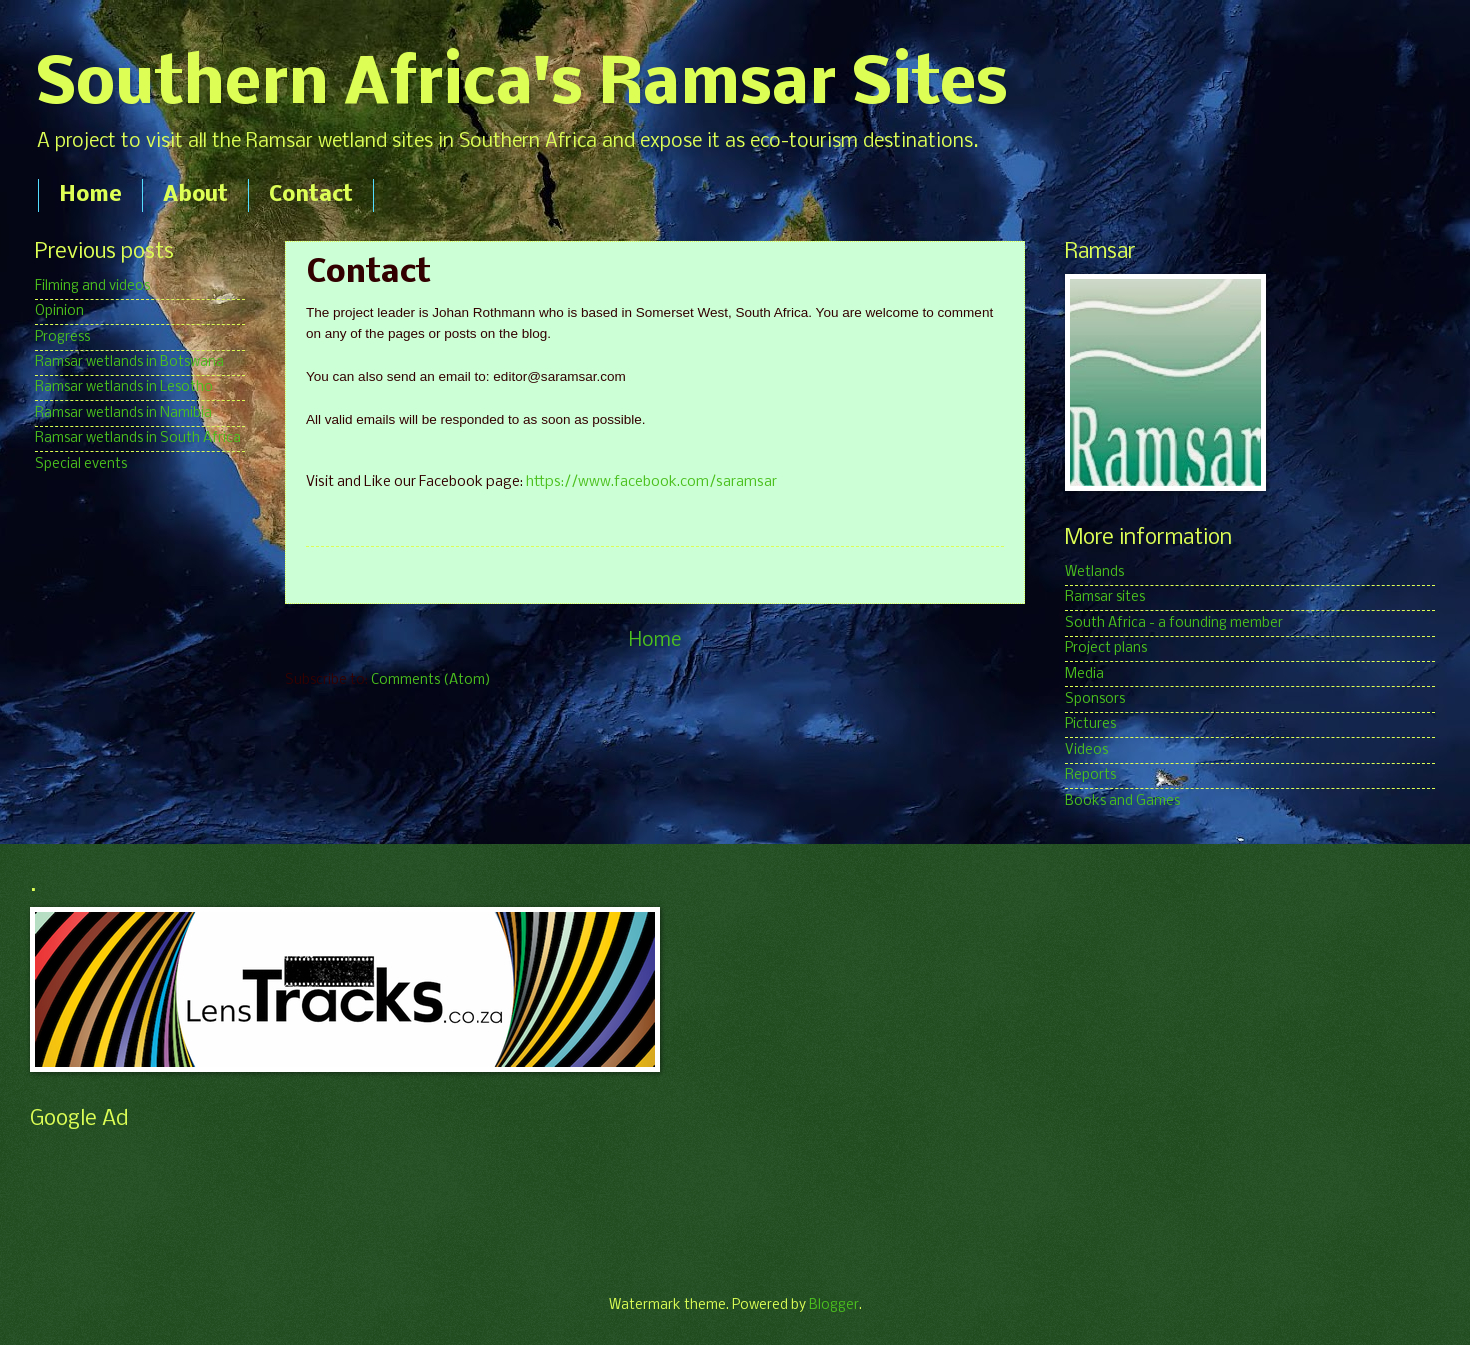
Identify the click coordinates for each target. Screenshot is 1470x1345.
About (195, 195)
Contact (311, 195)
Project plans (1106, 648)
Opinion (59, 311)
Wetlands (1094, 572)
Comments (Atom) (431, 680)
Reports (1090, 775)
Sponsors (1095, 699)
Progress (62, 337)
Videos (1086, 750)
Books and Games (1122, 801)
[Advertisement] (394, 1186)
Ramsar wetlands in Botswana (129, 362)
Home (90, 195)
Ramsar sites (1105, 597)
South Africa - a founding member (1174, 623)
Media (1084, 674)
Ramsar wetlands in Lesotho (124, 387)
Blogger (834, 1305)
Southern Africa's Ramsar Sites (521, 86)
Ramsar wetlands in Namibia (123, 413)
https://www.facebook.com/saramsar (651, 482)
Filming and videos (92, 286)
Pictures (1090, 724)
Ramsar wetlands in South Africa (138, 438)
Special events (81, 464)
